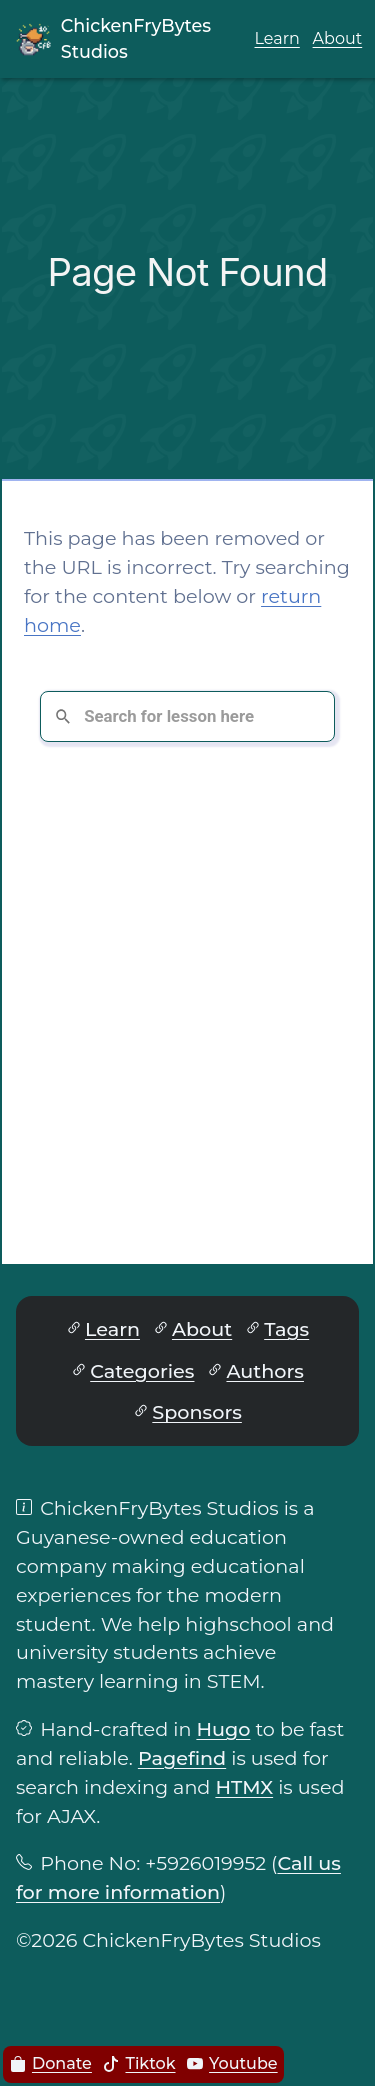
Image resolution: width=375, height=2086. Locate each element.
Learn (277, 38)
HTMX (244, 1787)
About (338, 38)
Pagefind (182, 1758)
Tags (286, 1329)
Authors (265, 1371)
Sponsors (197, 1412)
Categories (142, 1371)
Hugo (223, 1729)
